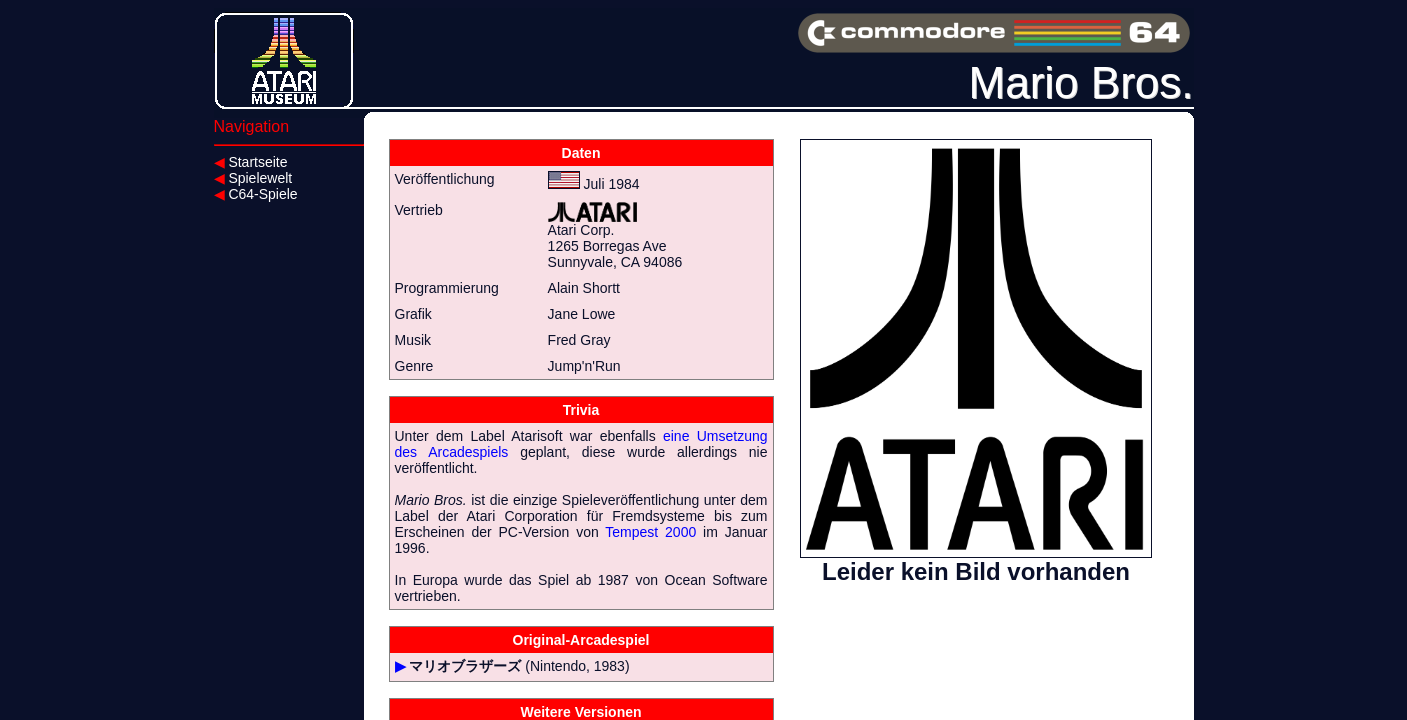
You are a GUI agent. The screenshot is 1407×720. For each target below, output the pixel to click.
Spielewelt (253, 178)
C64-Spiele (256, 194)
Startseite (251, 162)
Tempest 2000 (650, 532)
